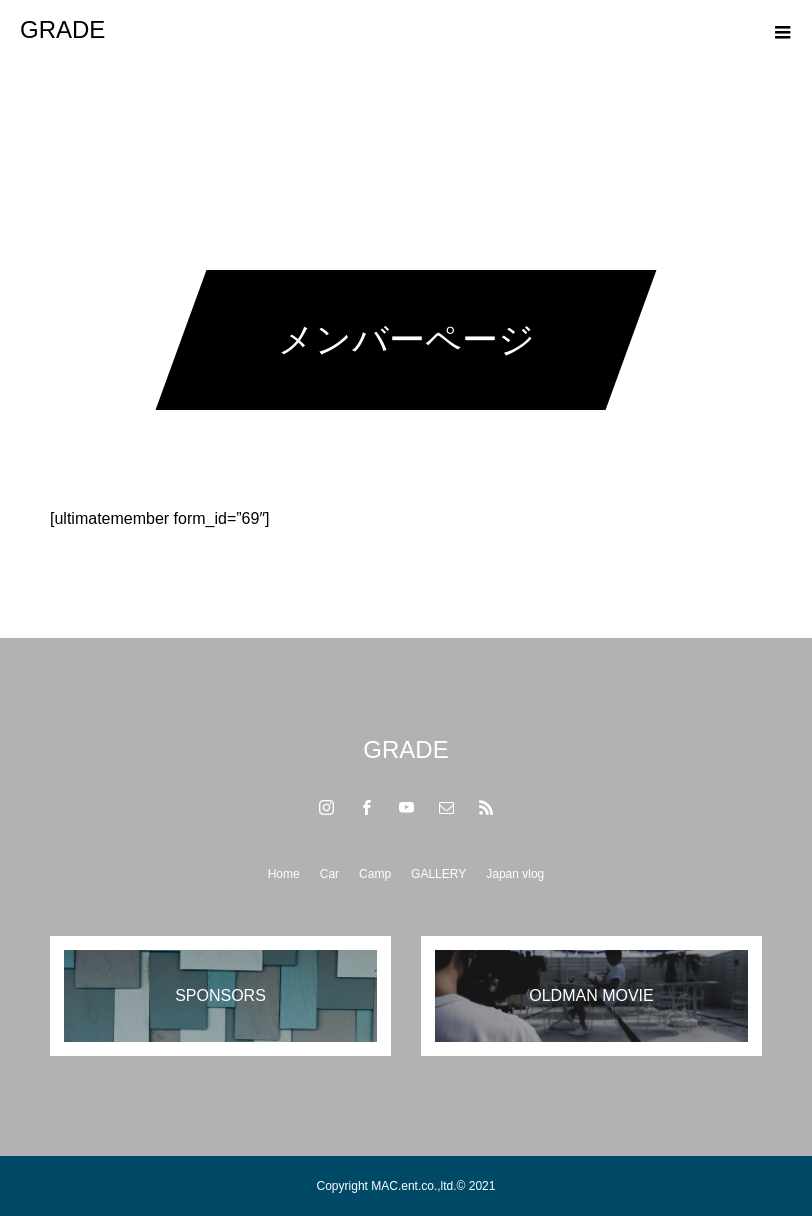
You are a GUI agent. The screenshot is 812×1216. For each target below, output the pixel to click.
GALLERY (438, 874)
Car (329, 874)
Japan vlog (515, 874)
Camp (375, 874)
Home (284, 874)
